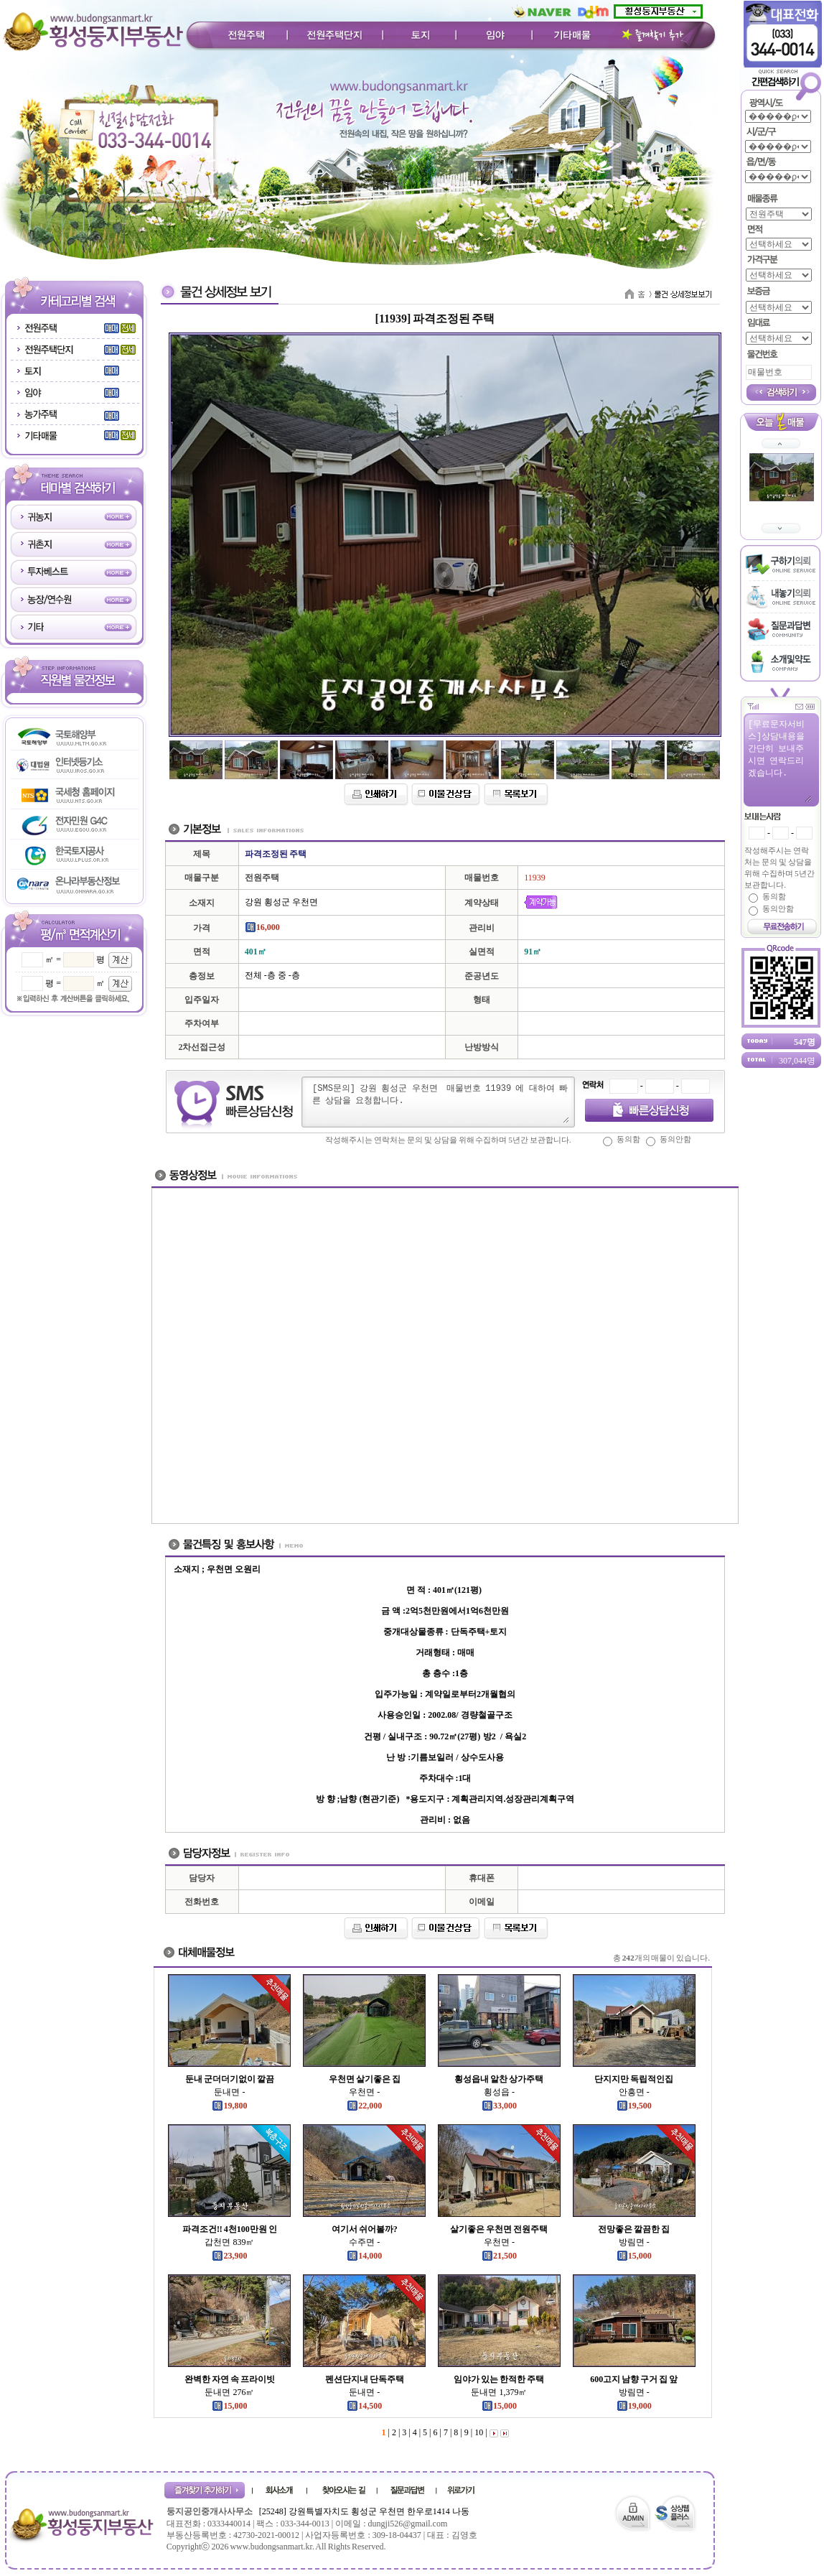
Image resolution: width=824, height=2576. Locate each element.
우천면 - (364, 2092)
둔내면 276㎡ (229, 2392)
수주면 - (364, 2242)
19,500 (634, 2106)
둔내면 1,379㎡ (499, 2392)
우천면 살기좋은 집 (365, 2079)
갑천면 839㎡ (229, 2242)
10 (477, 2432)
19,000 (634, 2406)
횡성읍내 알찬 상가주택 (498, 2079)
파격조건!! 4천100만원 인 (229, 2229)
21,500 (499, 2256)
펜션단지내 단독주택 (364, 2379)
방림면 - (634, 2242)
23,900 (229, 2256)
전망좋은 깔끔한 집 (634, 2229)
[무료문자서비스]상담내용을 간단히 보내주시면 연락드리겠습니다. (778, 759)
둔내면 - (229, 2092)
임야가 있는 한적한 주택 (499, 2379)
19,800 (229, 2106)
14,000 (364, 2256)
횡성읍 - (499, 2092)
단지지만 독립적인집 (633, 2079)
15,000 (634, 2256)
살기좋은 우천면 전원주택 (499, 2229)
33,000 (499, 2106)
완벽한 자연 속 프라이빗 (229, 2379)
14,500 (364, 2406)
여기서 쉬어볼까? (365, 2229)
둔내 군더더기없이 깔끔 (229, 2079)
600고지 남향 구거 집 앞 (634, 2379)
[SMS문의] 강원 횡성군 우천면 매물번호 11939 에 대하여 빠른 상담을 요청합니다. (440, 1102)
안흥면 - (634, 2092)
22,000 (364, 2106)
